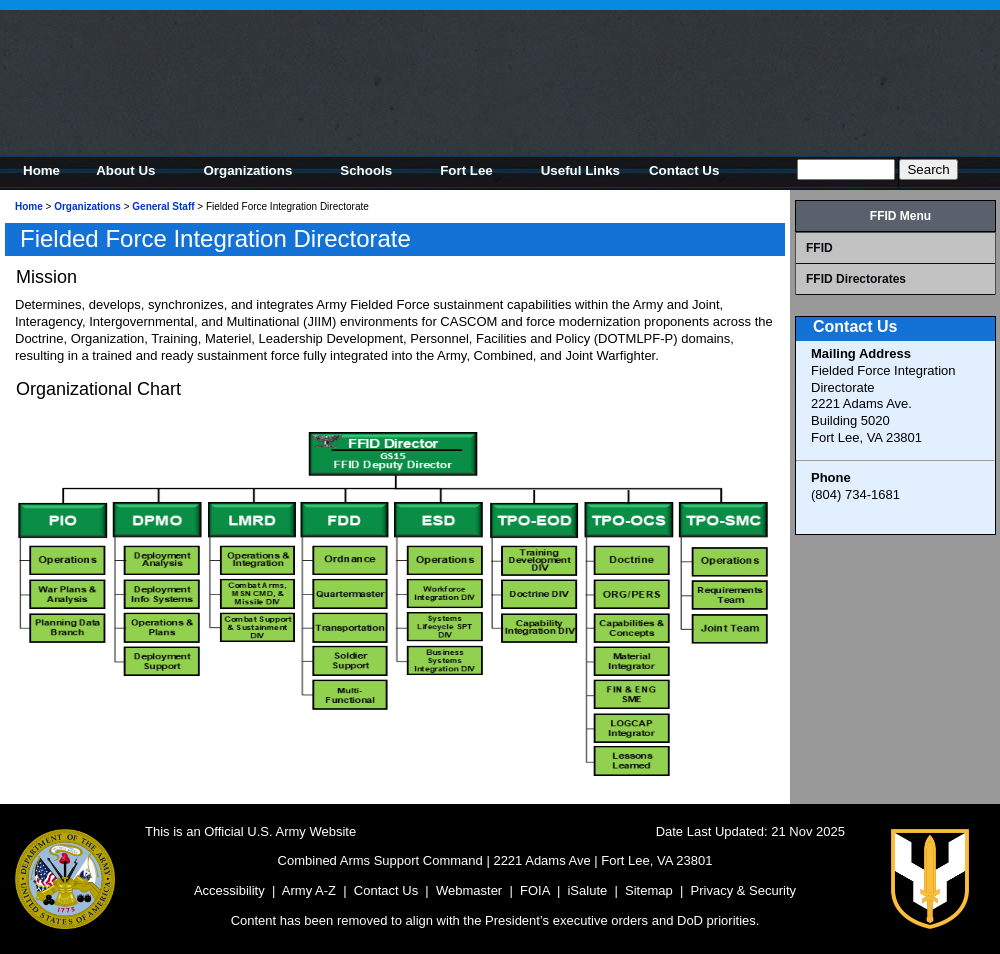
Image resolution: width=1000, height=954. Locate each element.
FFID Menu (900, 216)
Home (29, 206)
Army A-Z (309, 890)
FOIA (535, 890)
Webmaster (469, 890)
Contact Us (386, 890)
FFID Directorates (856, 279)
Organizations (87, 206)
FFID (819, 248)
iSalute (587, 890)
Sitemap (649, 890)
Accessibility (229, 890)
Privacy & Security (743, 890)
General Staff (163, 206)
